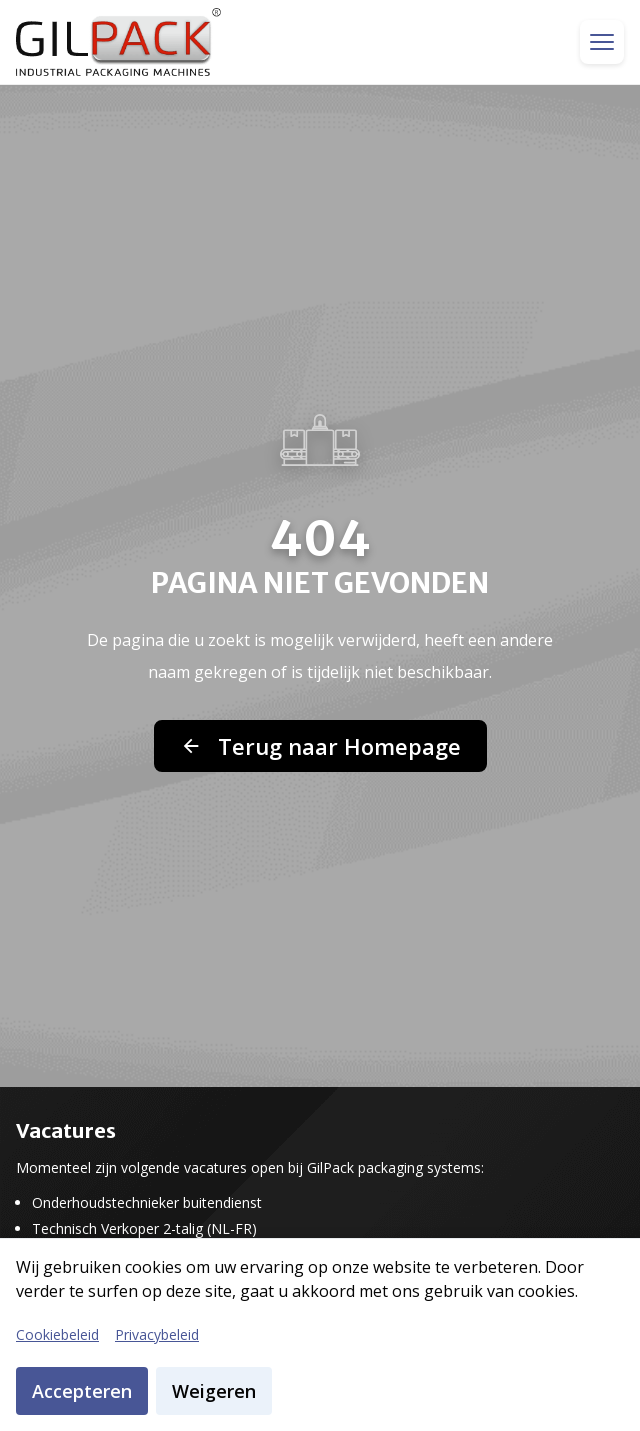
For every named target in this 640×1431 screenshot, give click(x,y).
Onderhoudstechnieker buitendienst (147, 1203)
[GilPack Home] (118, 42)
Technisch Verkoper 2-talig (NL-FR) (144, 1229)
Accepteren (82, 1391)
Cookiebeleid (57, 1334)
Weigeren (214, 1391)
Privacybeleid (157, 1334)
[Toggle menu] (602, 42)
